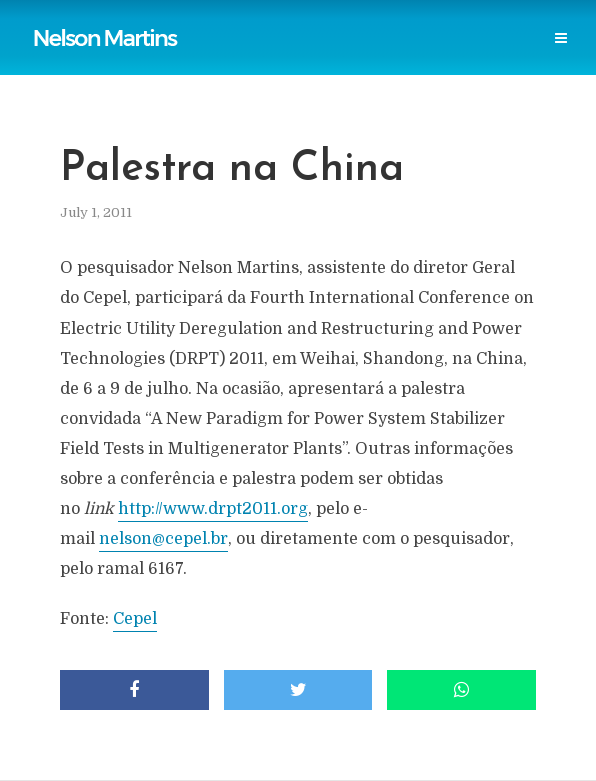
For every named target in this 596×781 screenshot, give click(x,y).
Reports (257, 21)
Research (266, 61)
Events (346, 61)
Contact (425, 61)
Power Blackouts (428, 21)
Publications (163, 21)
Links (327, 21)
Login (500, 61)
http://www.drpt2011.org (213, 509)
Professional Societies (134, 61)
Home (76, 21)
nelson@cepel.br (163, 539)
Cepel (135, 619)
